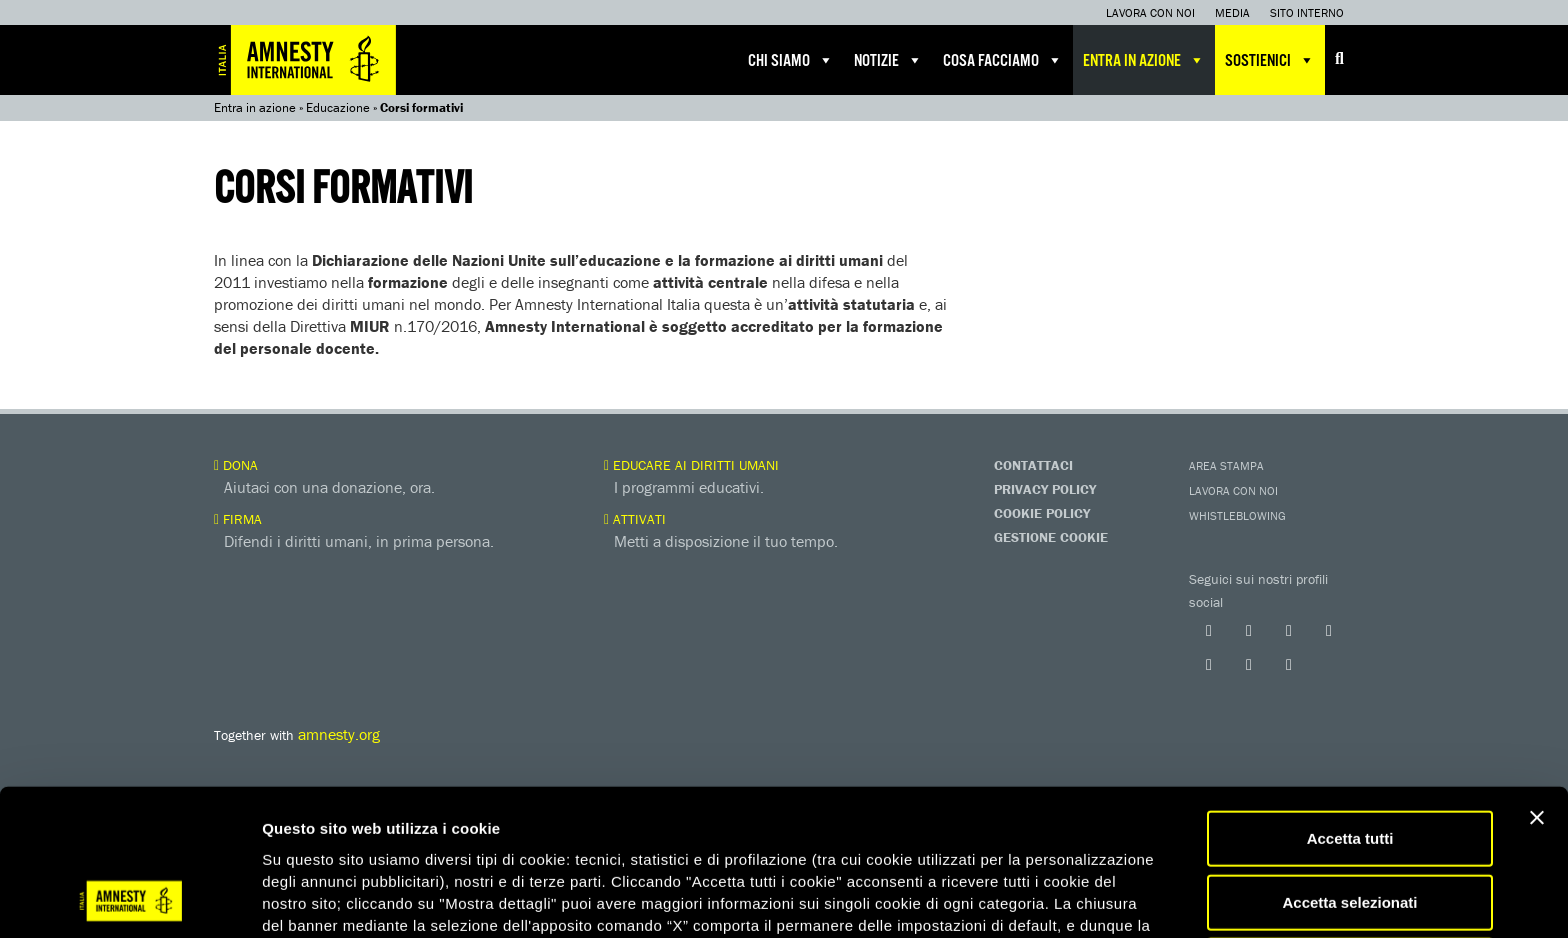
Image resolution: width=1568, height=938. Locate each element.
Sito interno (1307, 12)
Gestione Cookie (1051, 537)
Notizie (888, 60)
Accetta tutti (1350, 704)
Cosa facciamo (1003, 60)
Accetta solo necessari (1350, 831)
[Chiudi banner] (1537, 684)
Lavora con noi (1150, 12)
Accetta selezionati (1349, 768)
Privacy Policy (1045, 489)
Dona (236, 465)
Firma (238, 519)
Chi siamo (791, 60)
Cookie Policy (1042, 513)
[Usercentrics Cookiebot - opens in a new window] (129, 899)
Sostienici (1270, 60)
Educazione (338, 107)
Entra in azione (1144, 60)
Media (1232, 12)
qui (319, 834)
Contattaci (1033, 465)
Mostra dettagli (1052, 898)
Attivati (635, 519)
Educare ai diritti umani (691, 465)
